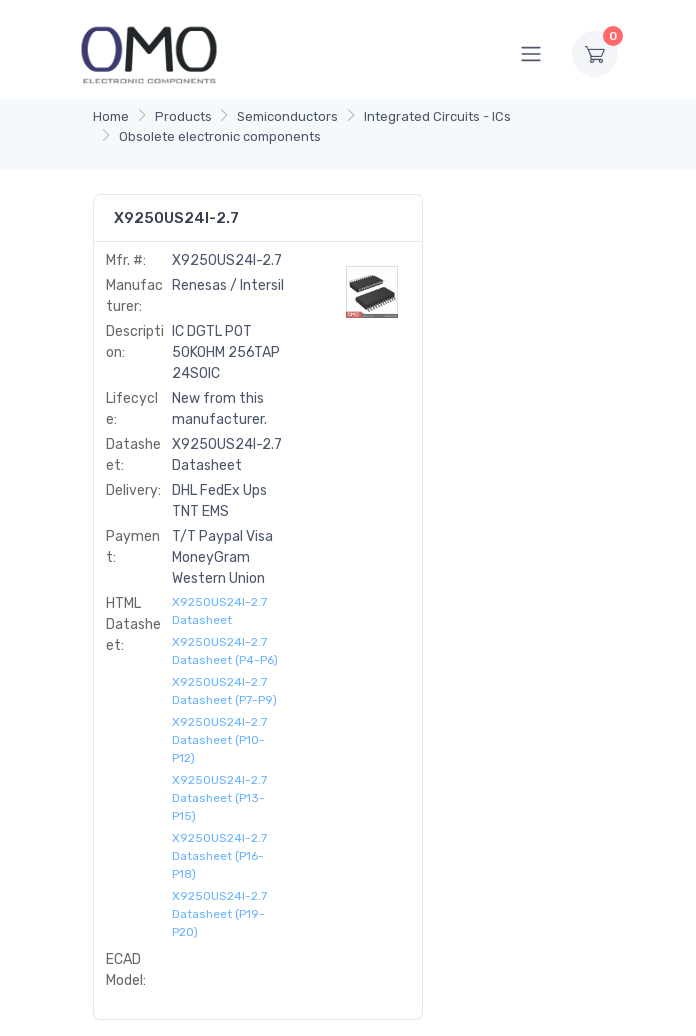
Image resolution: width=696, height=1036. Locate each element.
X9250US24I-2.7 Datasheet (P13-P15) (219, 798)
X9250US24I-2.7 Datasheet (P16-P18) (219, 856)
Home (111, 116)
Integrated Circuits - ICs (437, 116)
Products (183, 116)
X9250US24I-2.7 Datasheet (219, 611)
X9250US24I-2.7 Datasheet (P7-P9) (224, 691)
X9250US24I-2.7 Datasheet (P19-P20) (219, 914)
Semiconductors (287, 116)
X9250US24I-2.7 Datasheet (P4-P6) (225, 651)
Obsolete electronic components (220, 136)
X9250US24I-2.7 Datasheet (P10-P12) (219, 740)
